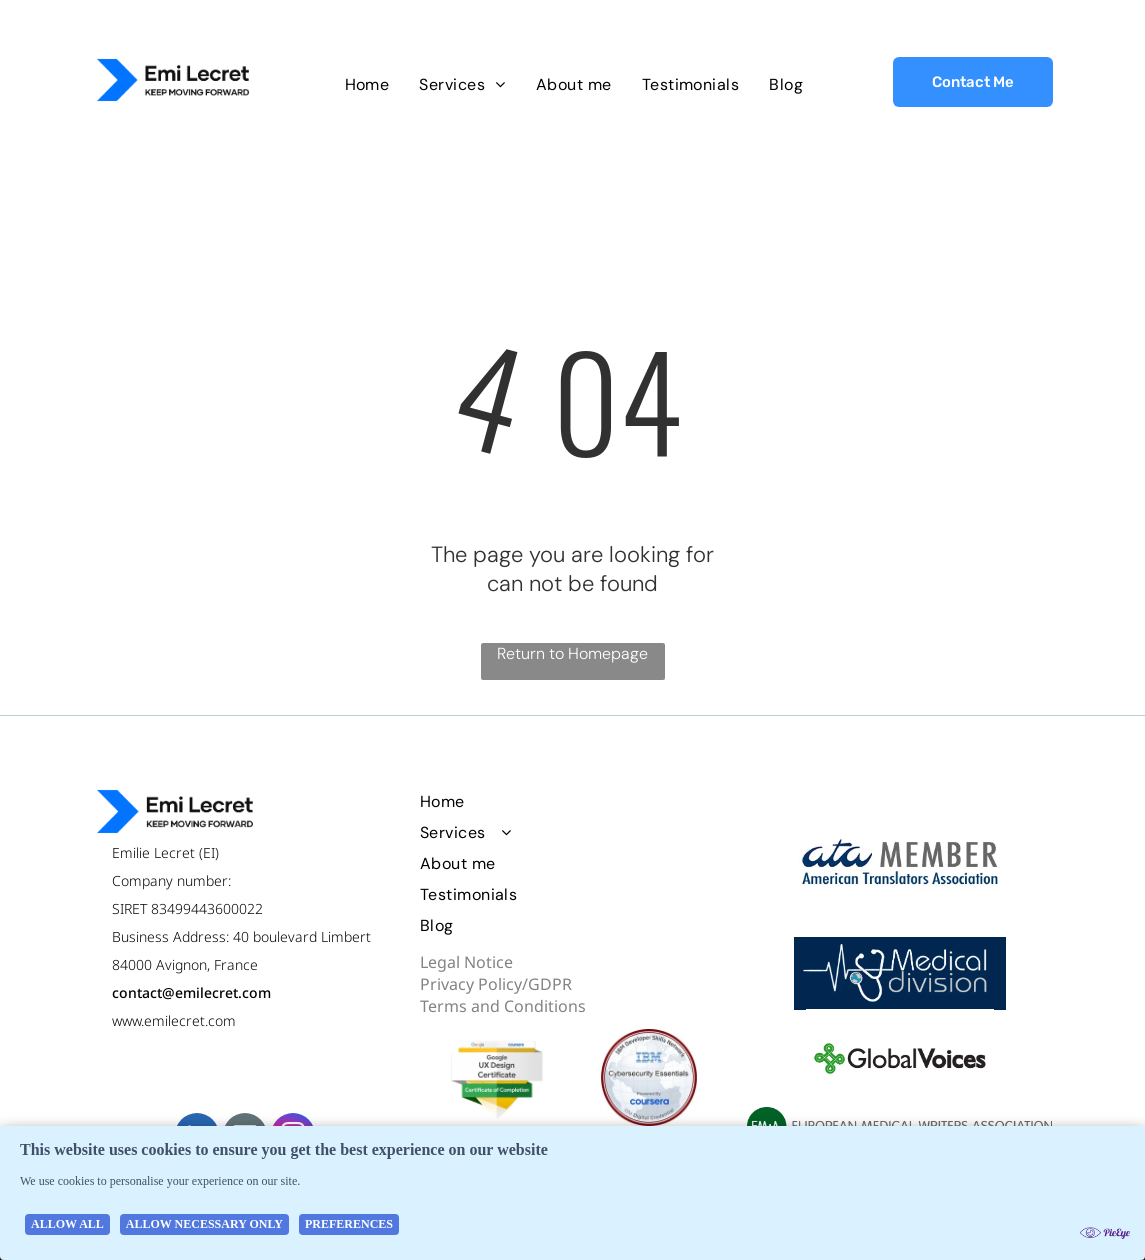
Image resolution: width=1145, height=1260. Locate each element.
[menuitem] (367, 84)
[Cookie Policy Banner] (572, 1193)
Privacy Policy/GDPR (496, 984)
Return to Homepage (572, 653)
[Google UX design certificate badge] (497, 1077)
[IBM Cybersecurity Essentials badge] (648, 1077)
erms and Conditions (507, 1006)
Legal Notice (466, 962)
